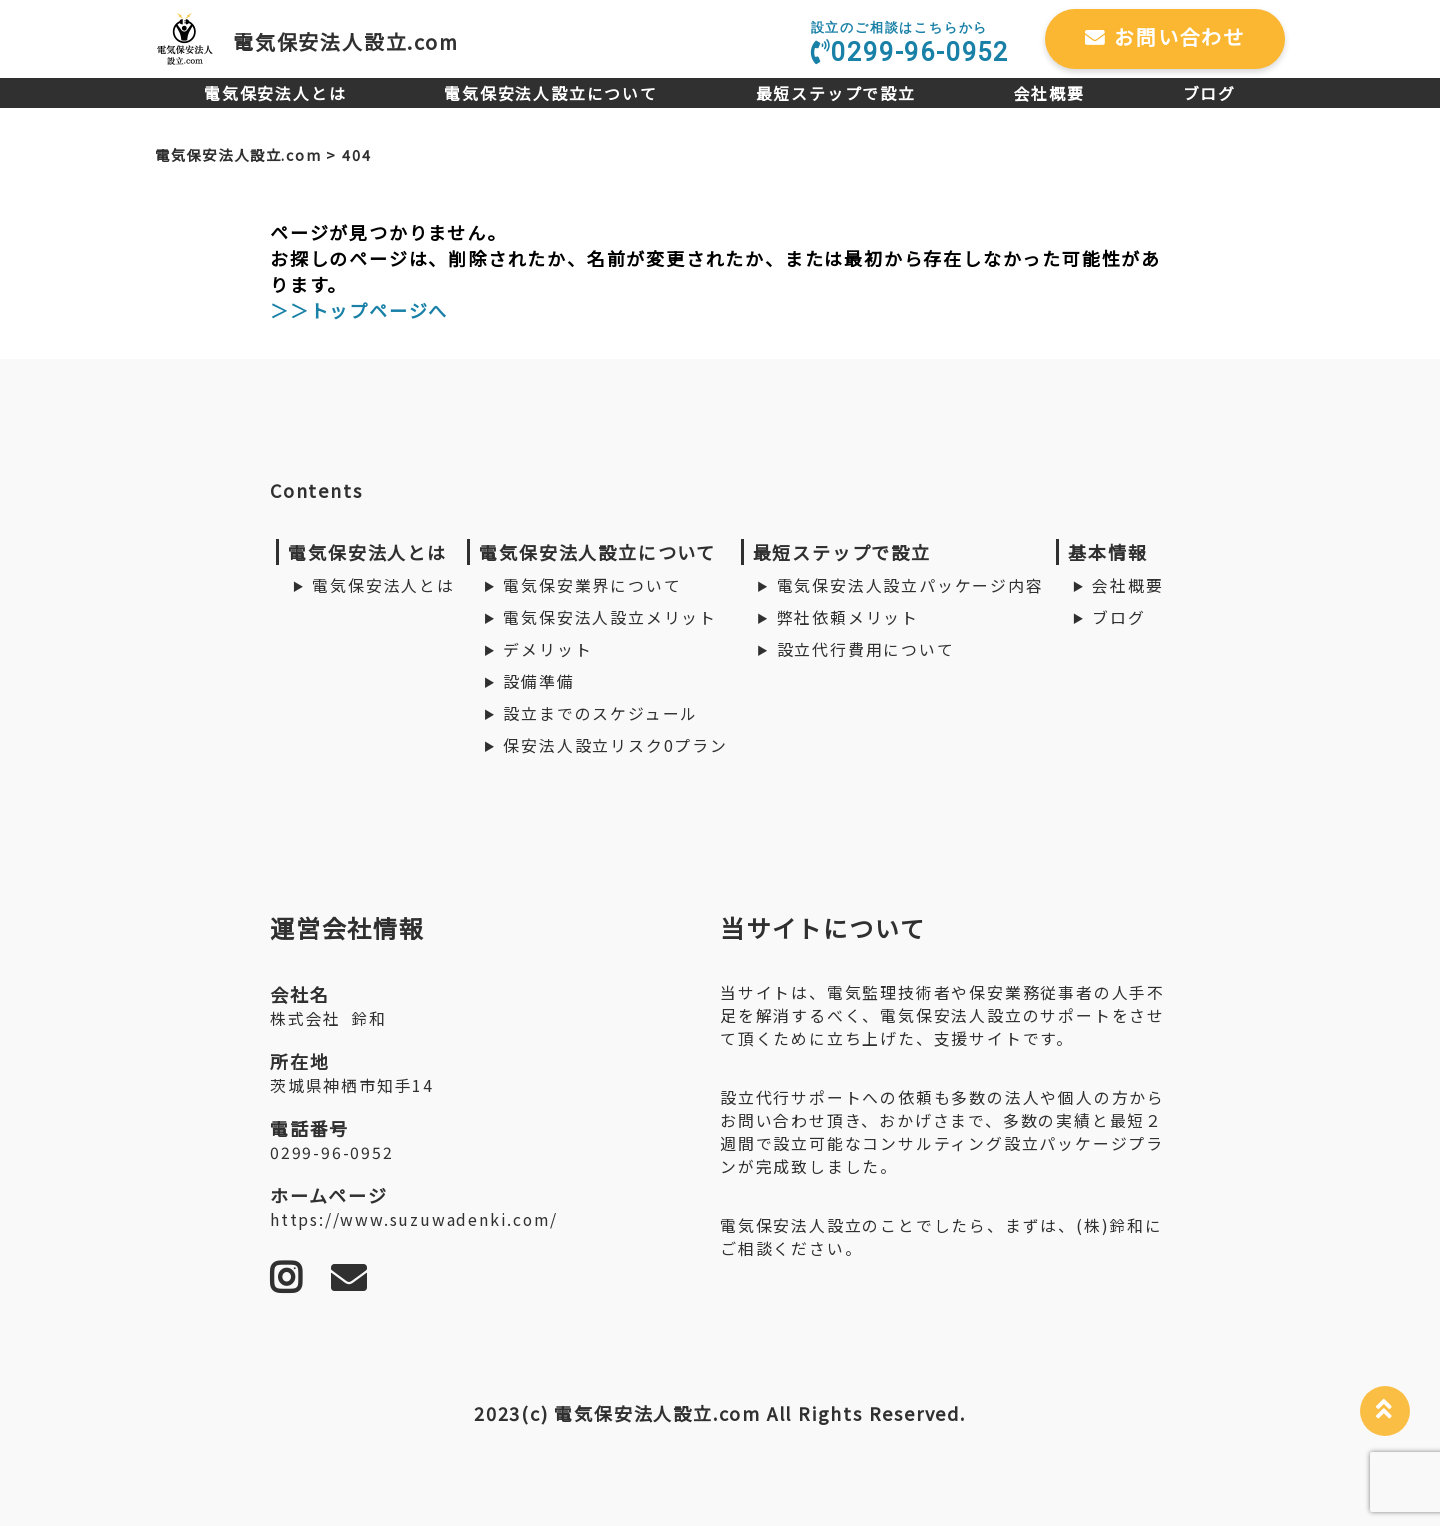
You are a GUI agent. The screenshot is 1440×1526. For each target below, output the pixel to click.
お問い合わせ (1165, 36)
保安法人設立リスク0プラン (615, 745)
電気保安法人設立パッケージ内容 (910, 585)
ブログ (1209, 93)
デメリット (547, 649)
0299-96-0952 (910, 43)
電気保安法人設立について (551, 93)
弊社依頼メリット (848, 617)
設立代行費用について (866, 649)
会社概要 (1049, 93)
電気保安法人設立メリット (610, 617)
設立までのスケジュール (600, 713)
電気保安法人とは (275, 93)
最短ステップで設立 (836, 93)
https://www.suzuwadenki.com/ (413, 1219)
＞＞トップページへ (359, 310)
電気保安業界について (592, 585)
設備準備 (538, 681)
